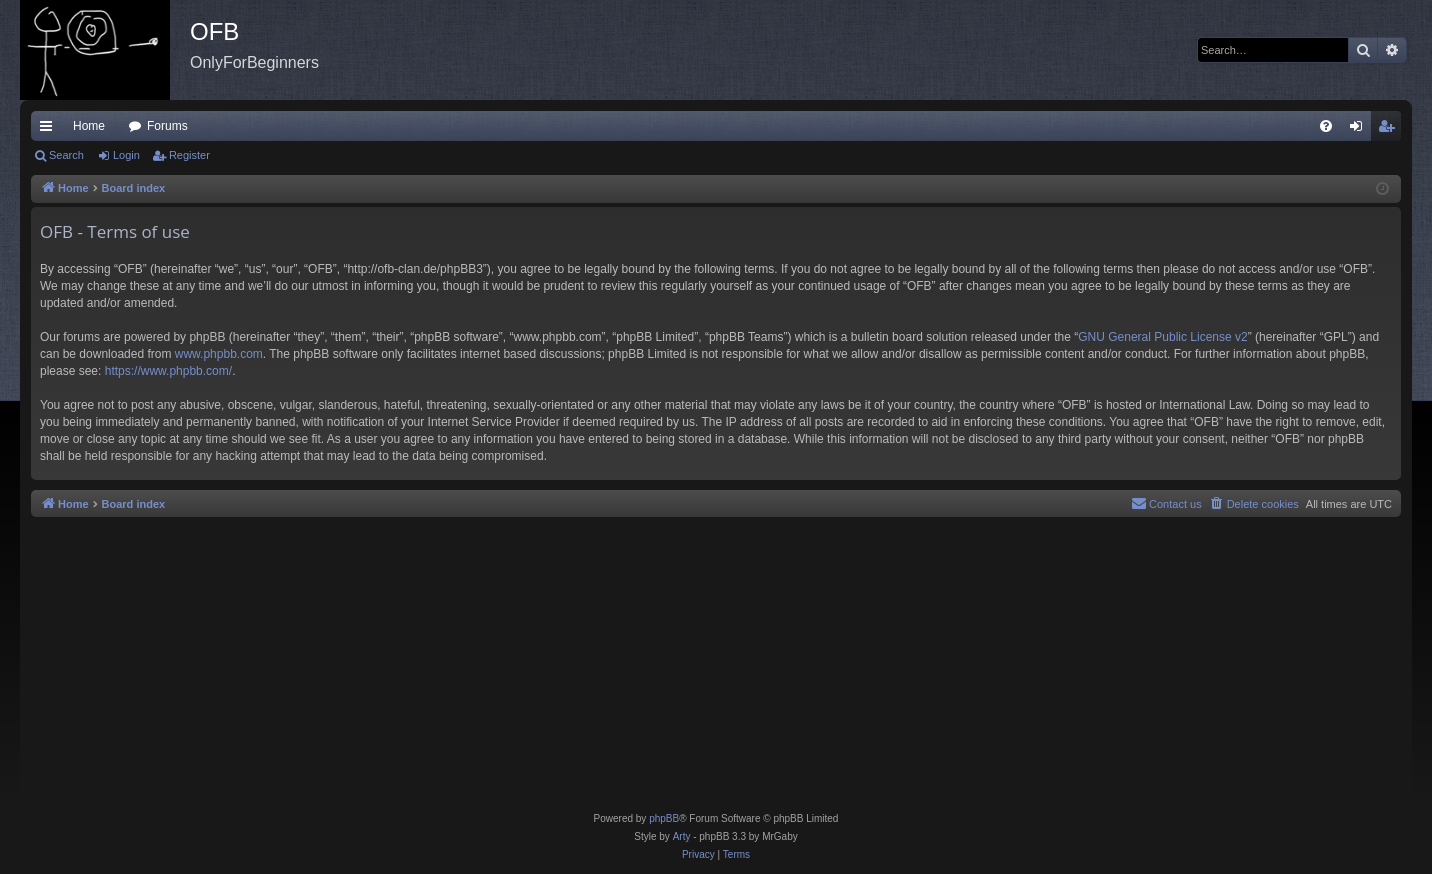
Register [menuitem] (1390, 130)
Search (66, 155)
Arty (682, 836)
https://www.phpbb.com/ (168, 371)
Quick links (50, 130)
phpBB (664, 818)
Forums (167, 126)
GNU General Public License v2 (1162, 337)
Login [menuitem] (1360, 130)
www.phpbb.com (219, 354)
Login (126, 155)
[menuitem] (1326, 126)
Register (189, 155)
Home (89, 126)
